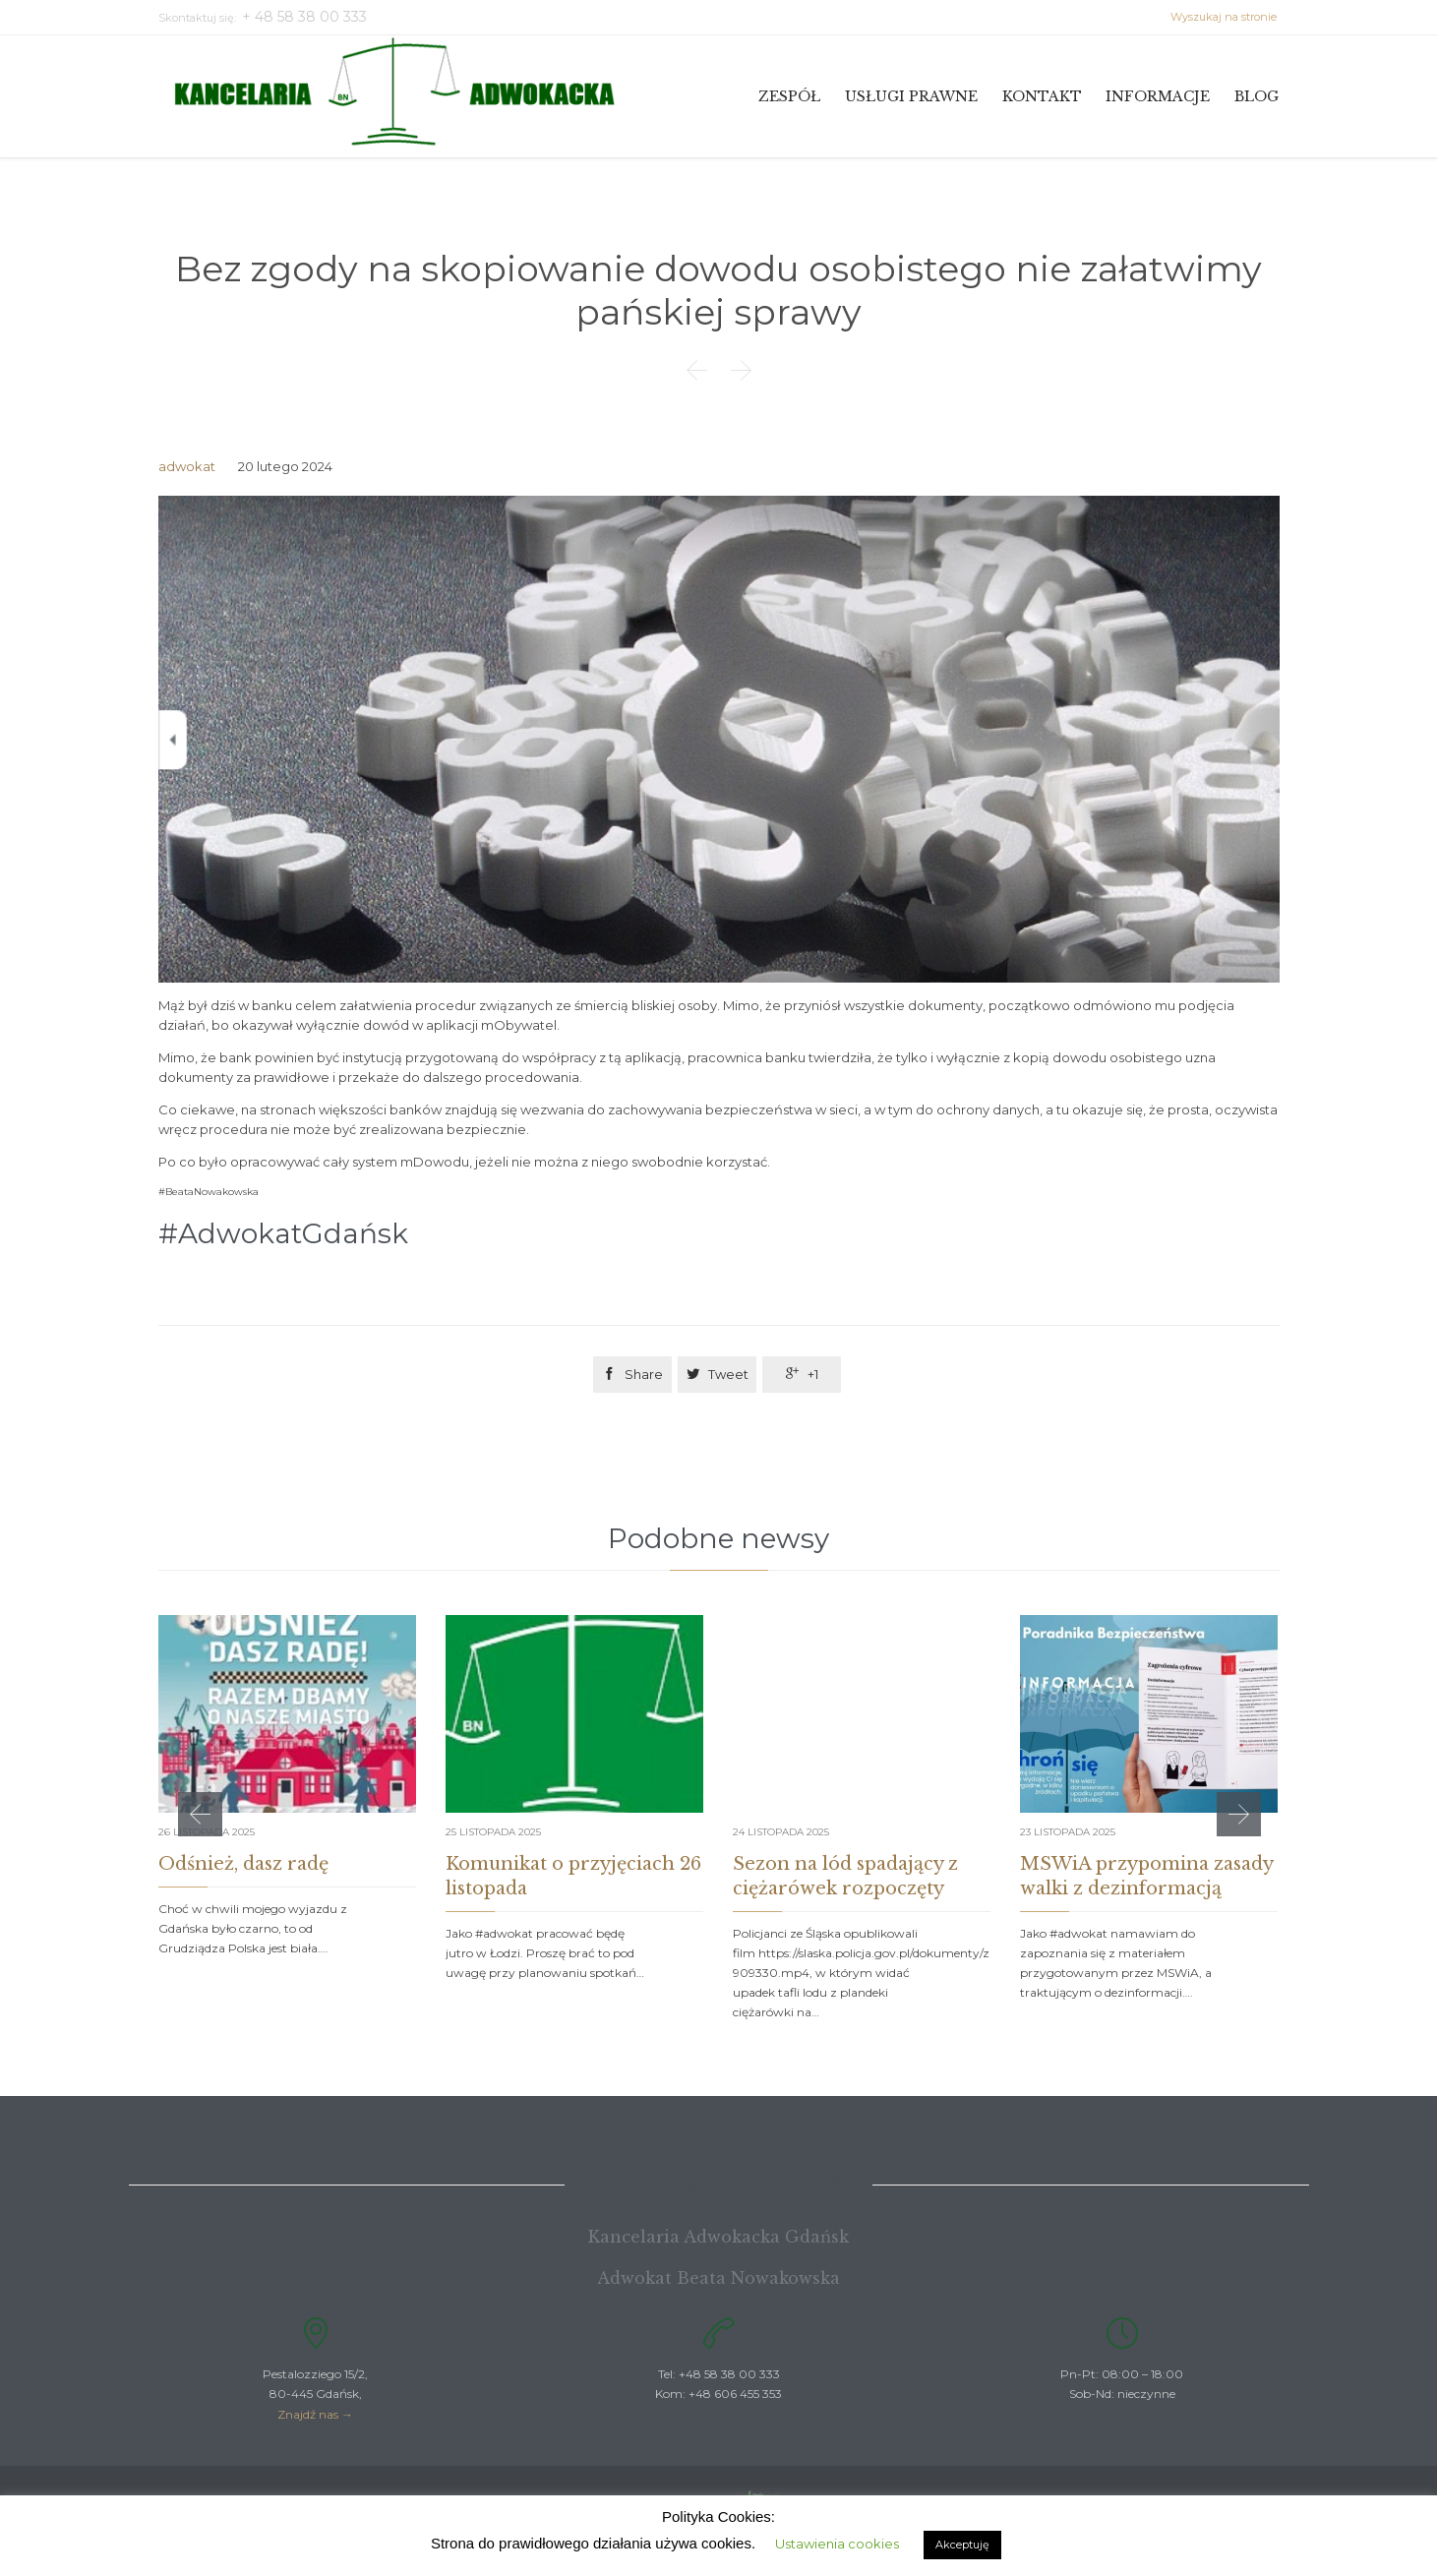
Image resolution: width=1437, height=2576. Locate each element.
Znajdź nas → (315, 2414)
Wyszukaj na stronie (1225, 17)
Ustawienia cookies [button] (837, 2543)
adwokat (186, 466)
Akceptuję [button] (962, 2544)
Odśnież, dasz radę (243, 1864)
